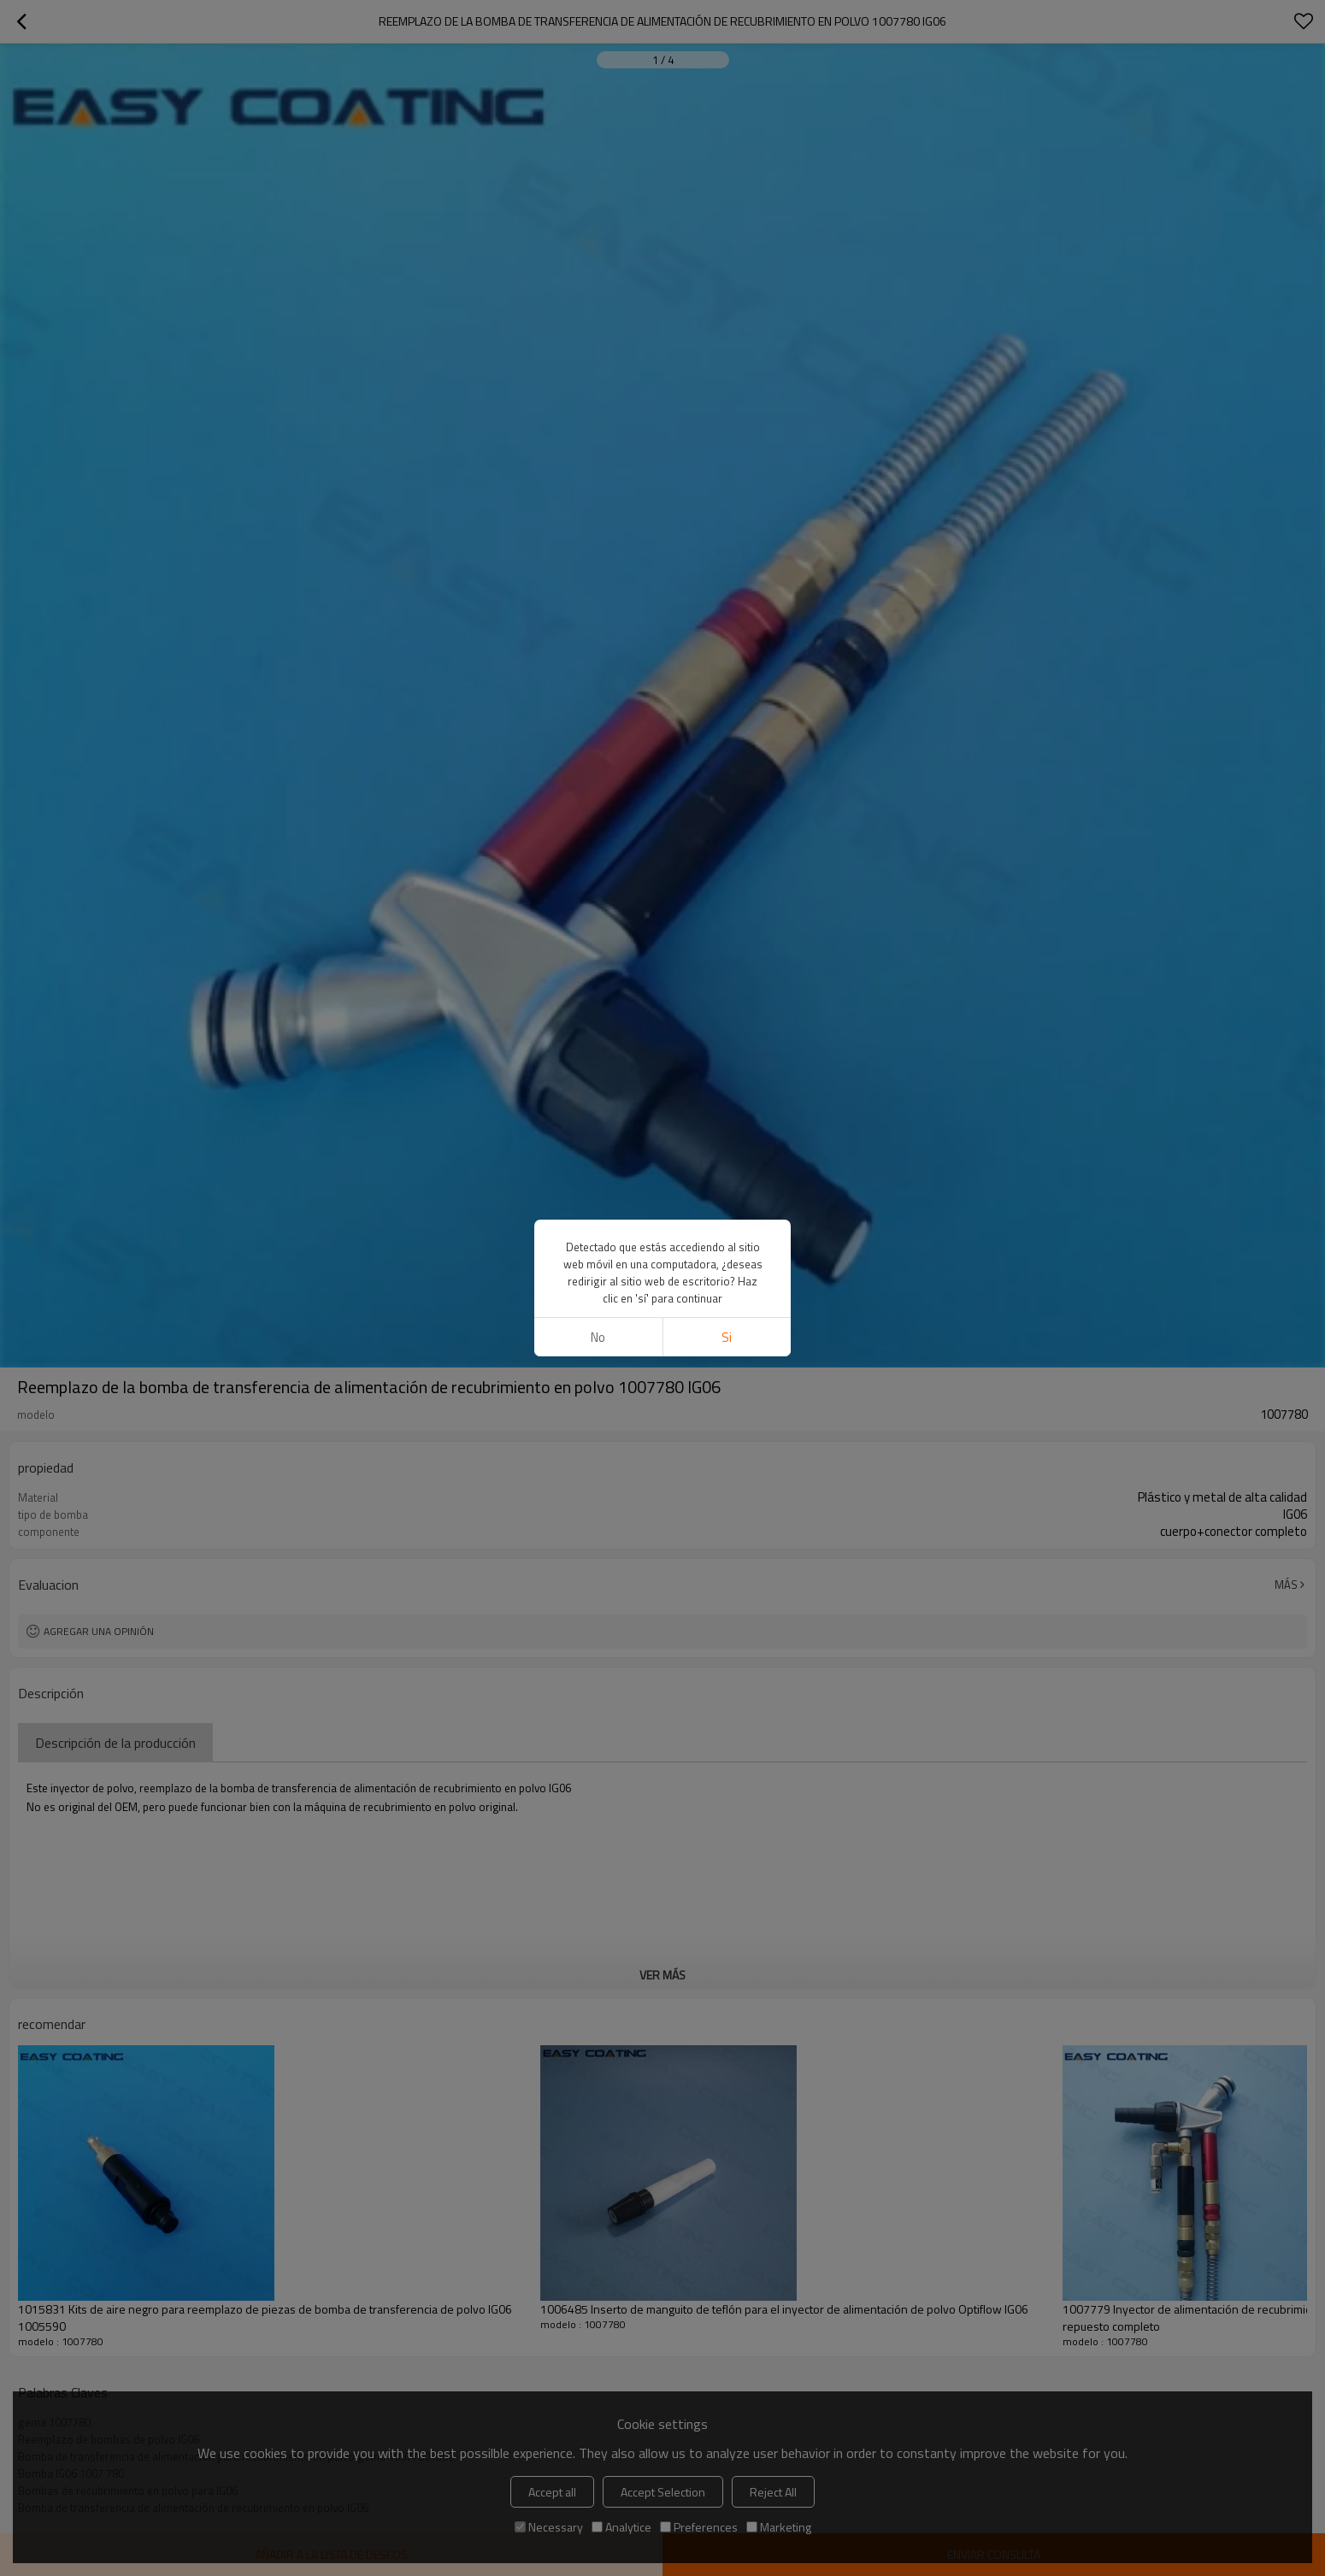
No (598, 1337)
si (726, 1337)
